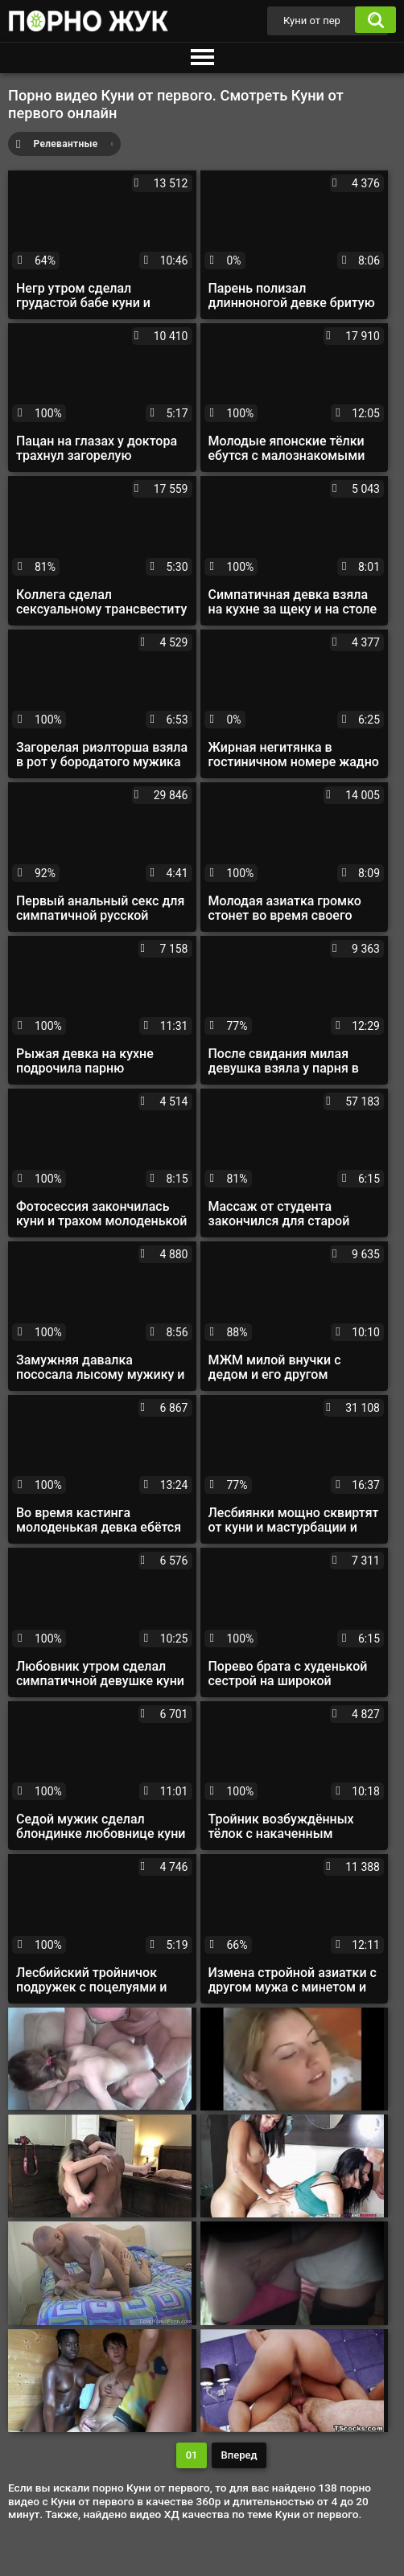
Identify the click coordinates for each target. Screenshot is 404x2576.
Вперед (239, 2455)
